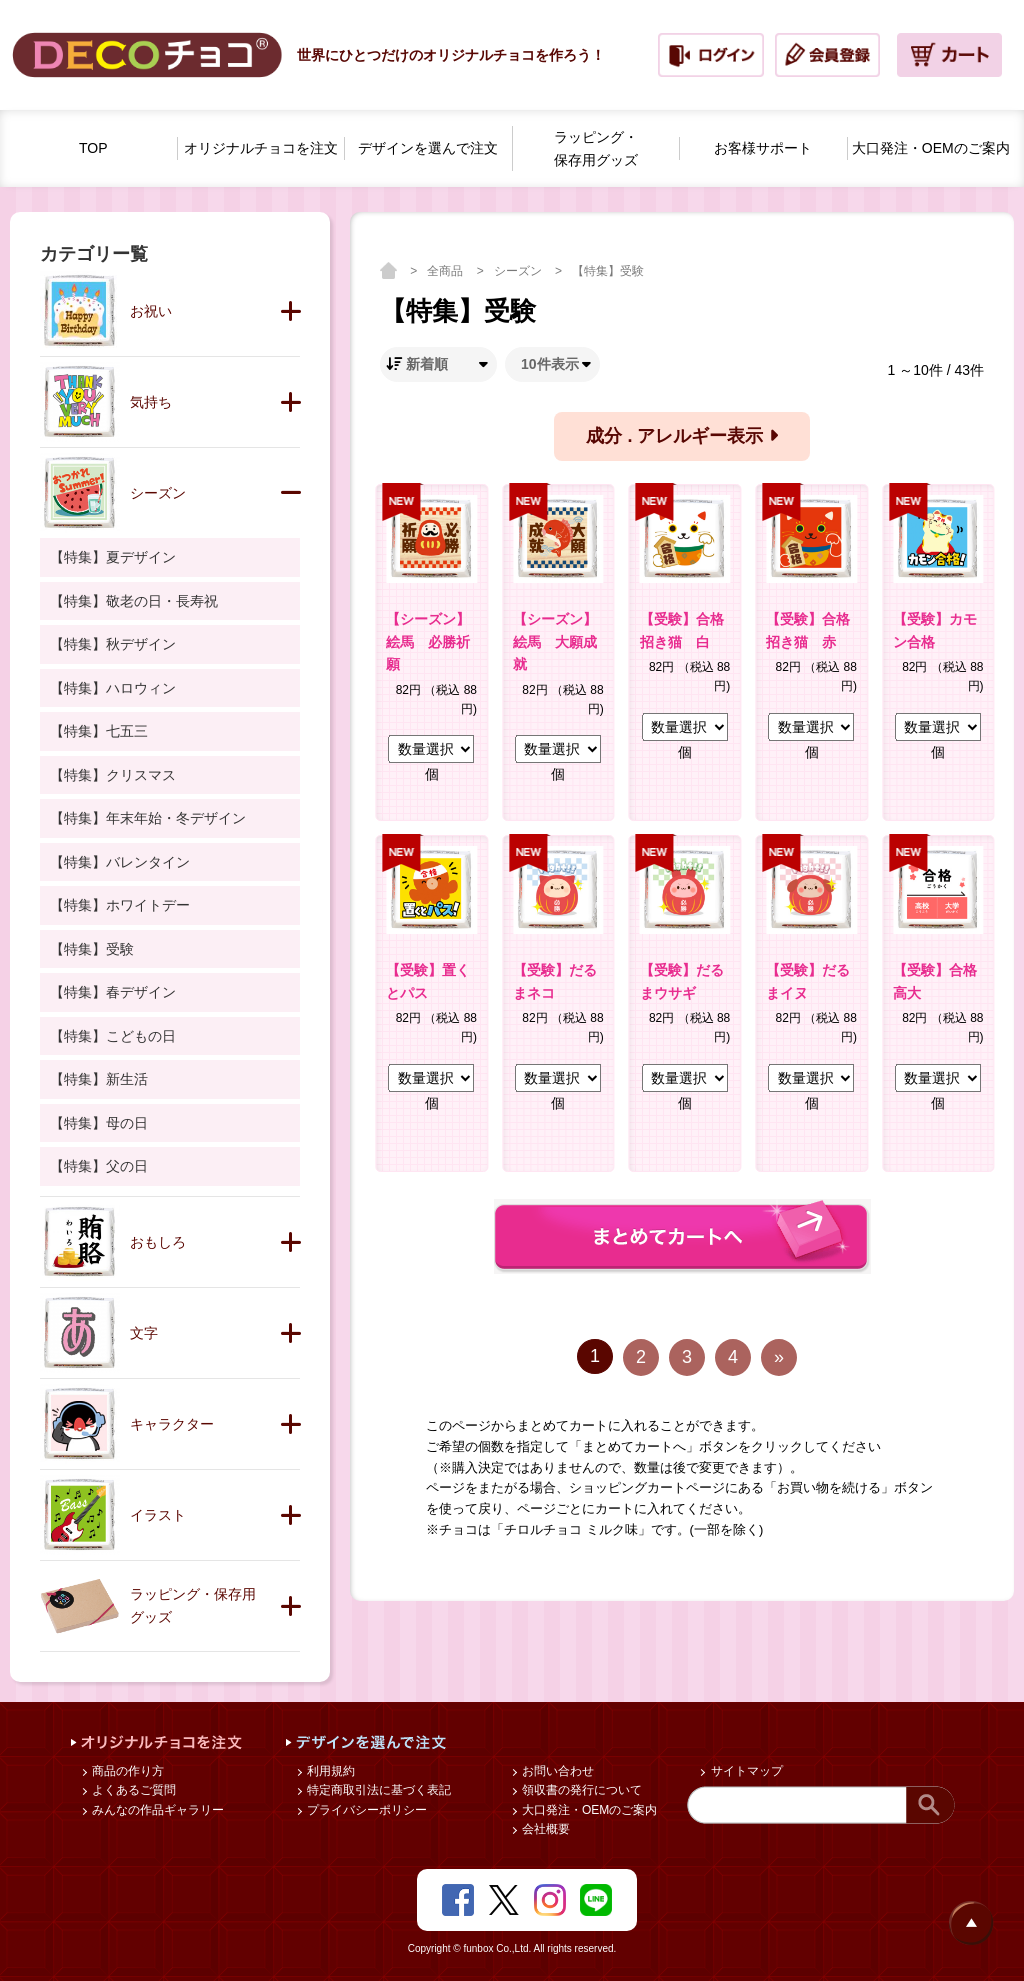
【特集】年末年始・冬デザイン (148, 818)
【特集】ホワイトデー (120, 905)
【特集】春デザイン (113, 992)
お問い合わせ (556, 1771)
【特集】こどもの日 (113, 1036)
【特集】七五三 (99, 731)
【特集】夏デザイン (113, 557)
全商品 (446, 271)
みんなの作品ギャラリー (156, 1810)
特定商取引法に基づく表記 (377, 1790)
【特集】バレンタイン (120, 862)
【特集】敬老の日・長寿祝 (134, 601)
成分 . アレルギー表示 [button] (681, 436)
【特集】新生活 (99, 1079)
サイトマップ (744, 1771)
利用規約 (329, 1771)
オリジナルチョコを (261, 148)
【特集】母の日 (99, 1123)
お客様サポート (763, 148)
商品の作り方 (126, 1771)
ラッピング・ (596, 150)
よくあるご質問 (132, 1790)
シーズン (519, 271)
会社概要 (544, 1829)
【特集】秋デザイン (113, 644)
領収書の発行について (580, 1790)
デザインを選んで (428, 148)
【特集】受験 (608, 271)
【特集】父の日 (99, 1166)
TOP (93, 148)
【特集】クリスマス (113, 775)
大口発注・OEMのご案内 (588, 1810)
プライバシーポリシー (365, 1810)
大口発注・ (931, 148)
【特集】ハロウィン (113, 688)
